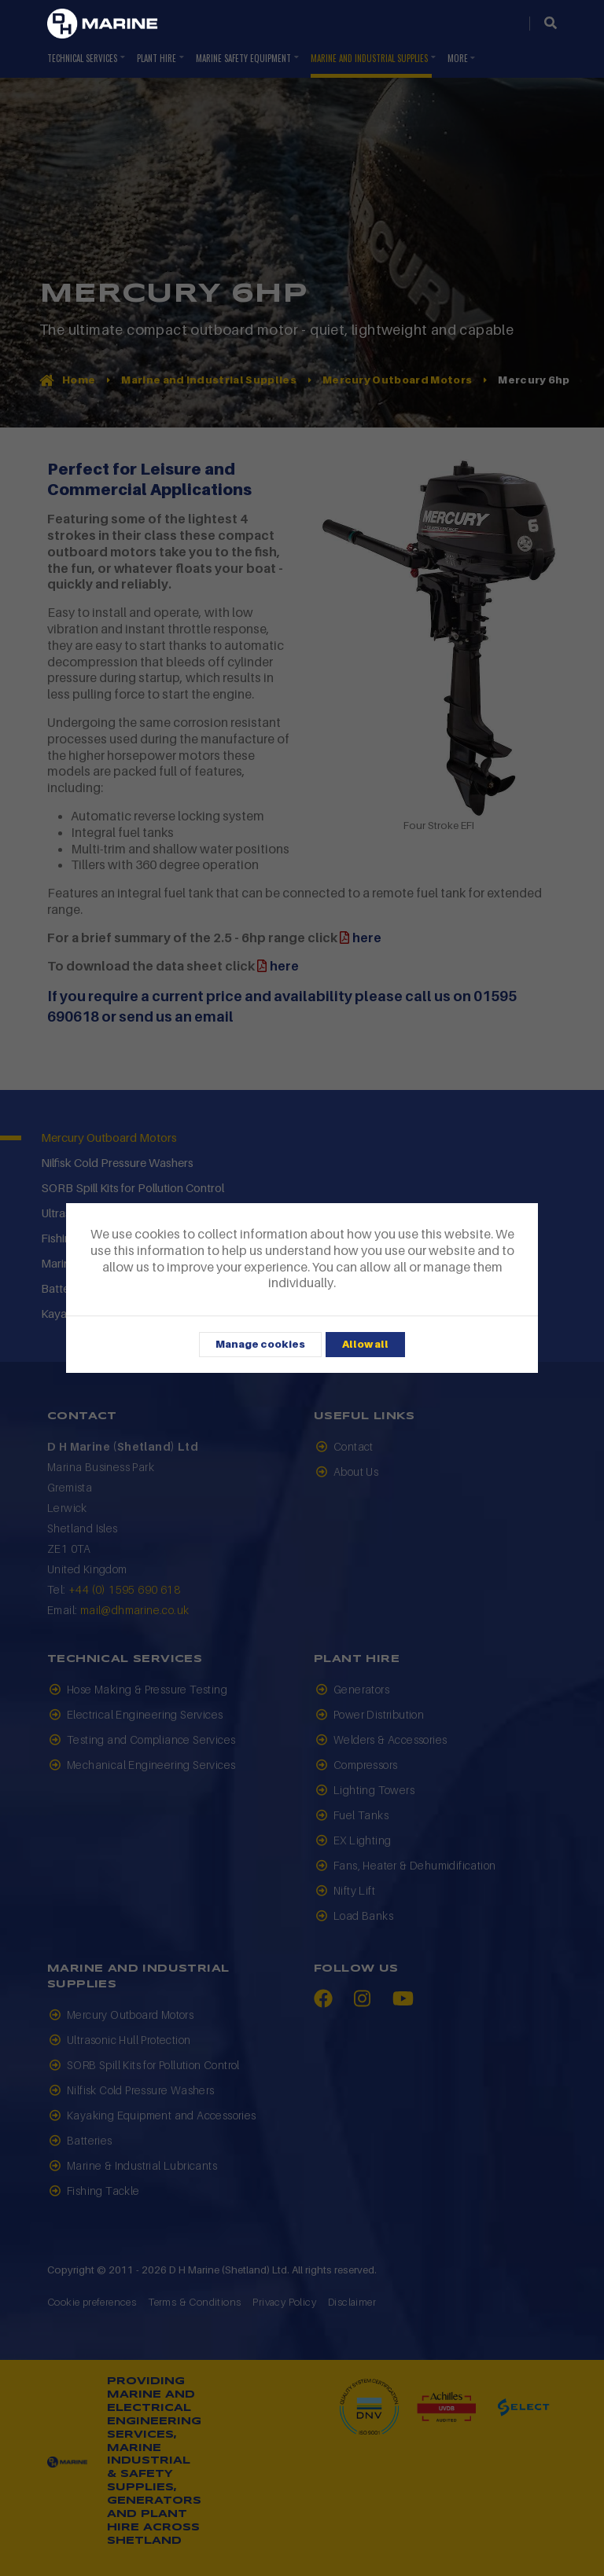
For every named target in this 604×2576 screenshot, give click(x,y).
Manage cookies (260, 1344)
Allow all (365, 1344)
